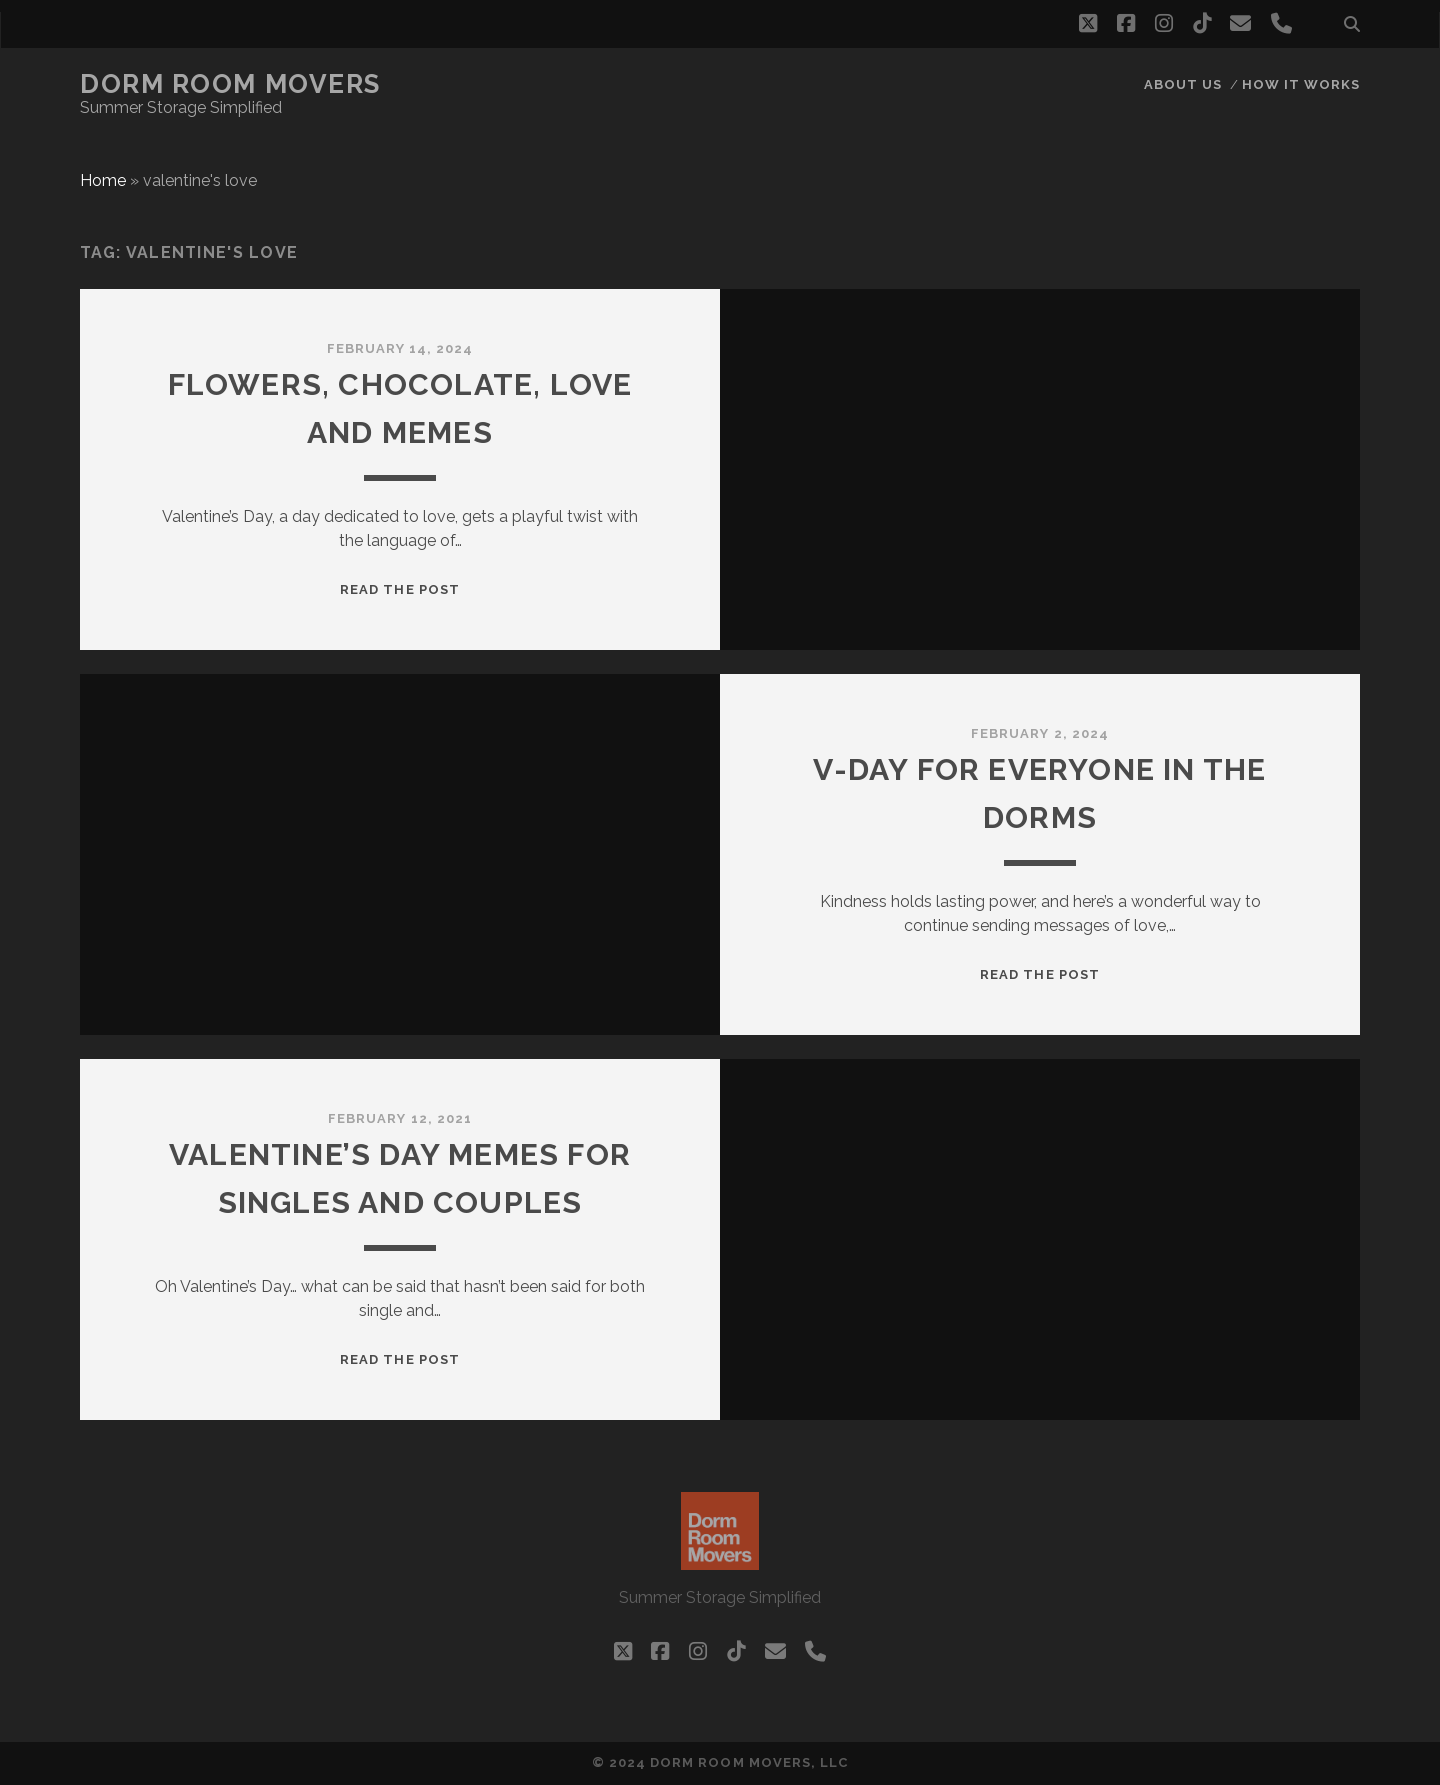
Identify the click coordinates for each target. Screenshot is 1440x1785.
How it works (1301, 84)
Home (103, 180)
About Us (1183, 84)
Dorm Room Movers (230, 84)
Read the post (400, 589)
